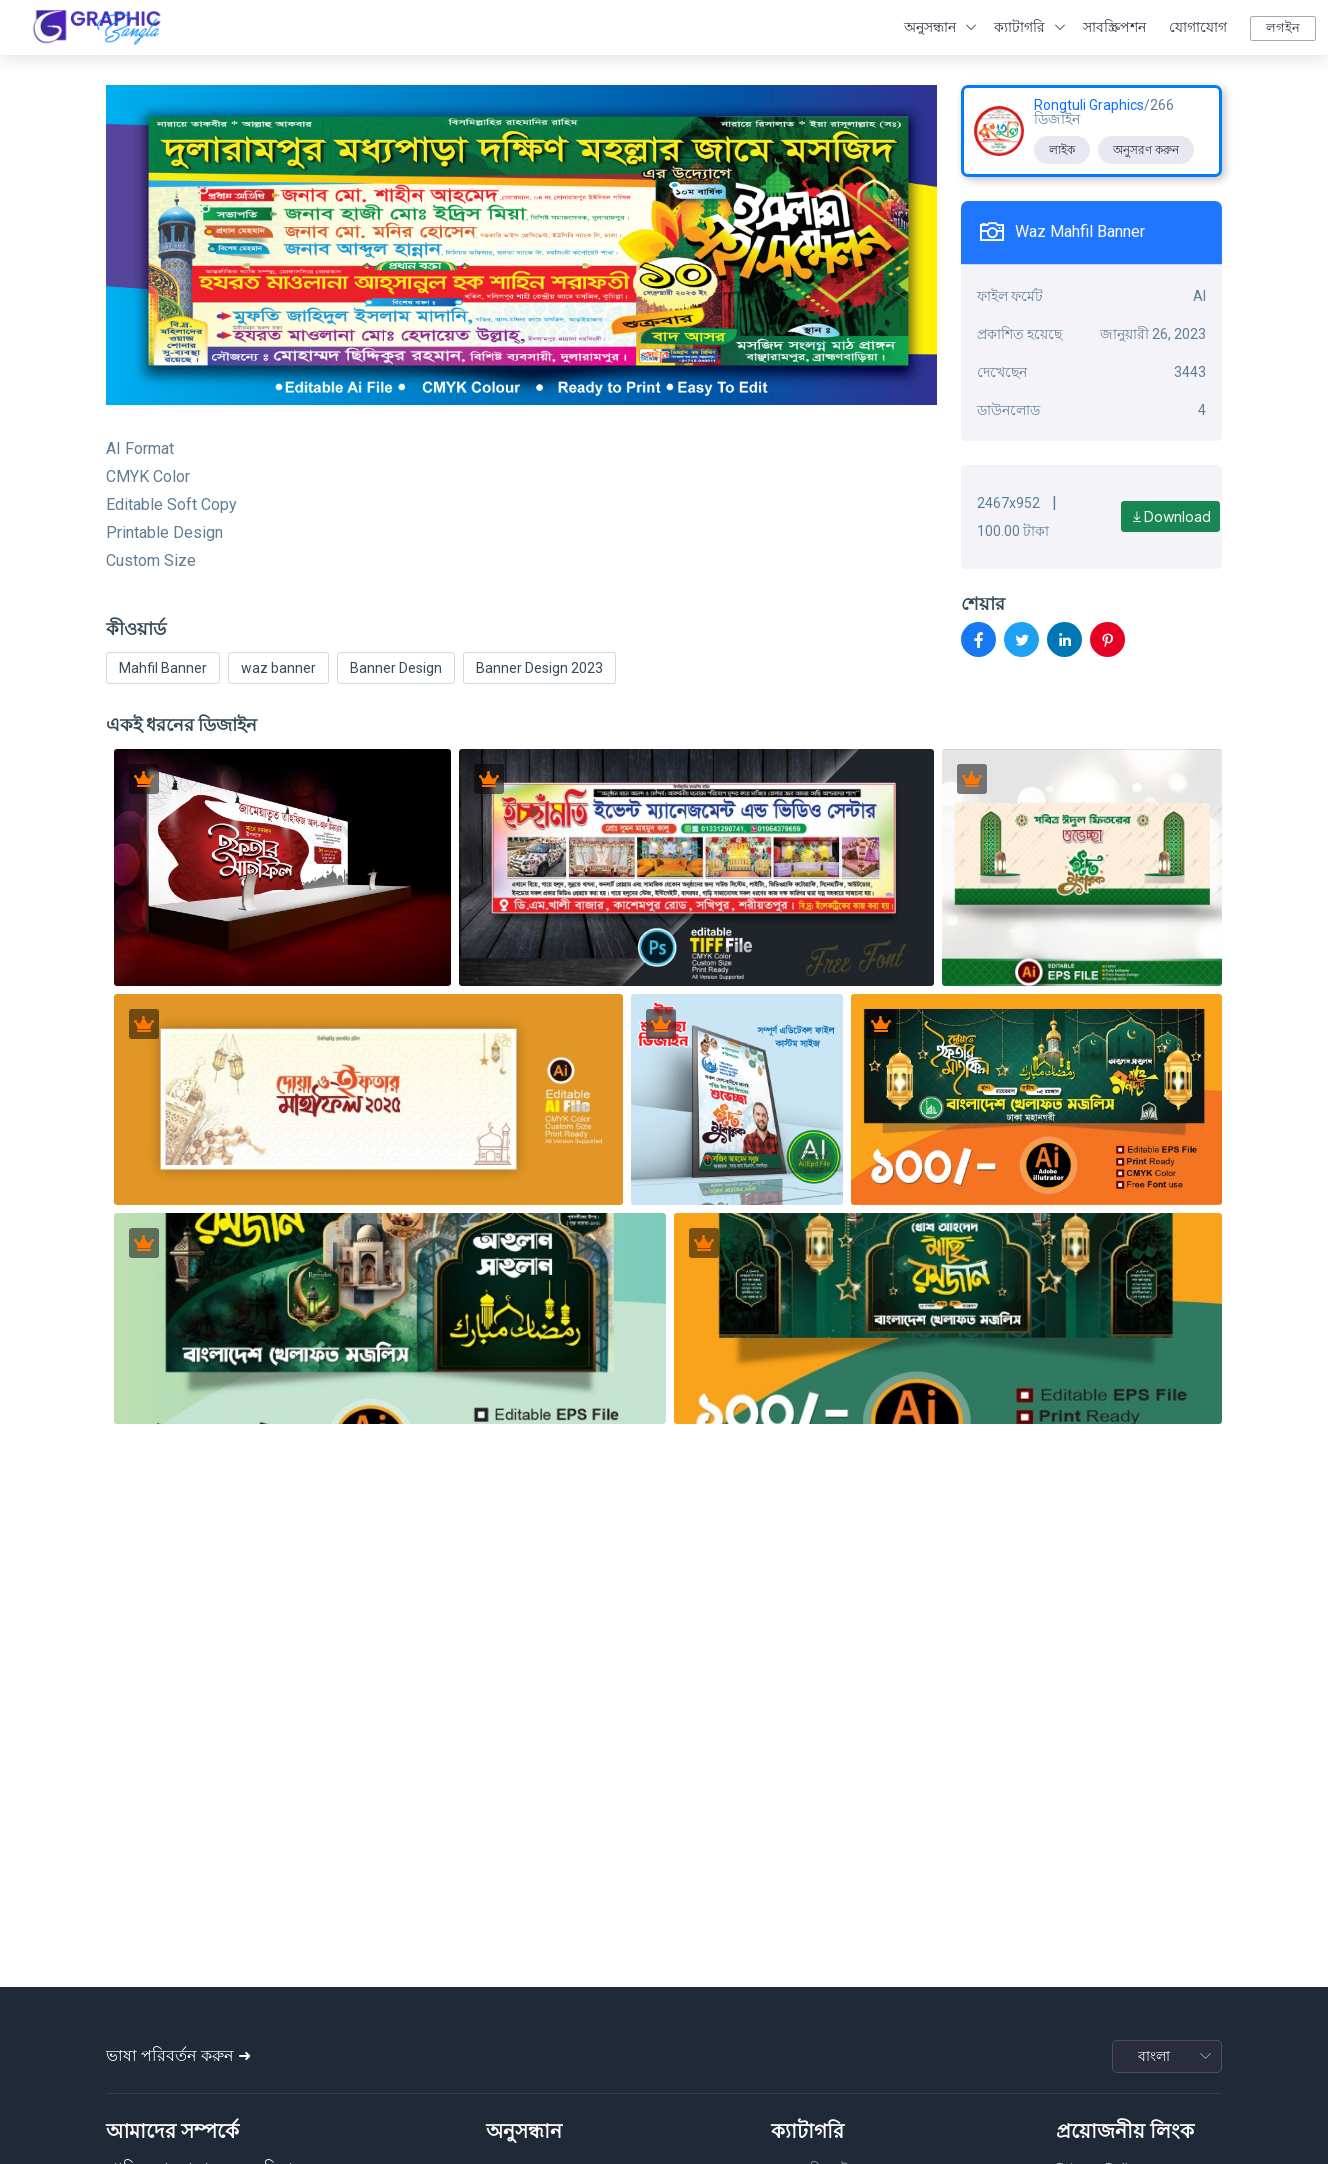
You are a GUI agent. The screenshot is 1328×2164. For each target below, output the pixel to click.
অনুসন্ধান (930, 27)
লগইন (1283, 27)
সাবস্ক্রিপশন (1114, 27)
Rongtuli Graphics (1089, 105)
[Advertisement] (664, 1829)
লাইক (1062, 150)
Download (1170, 516)
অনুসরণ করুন (1146, 150)
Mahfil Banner (163, 668)
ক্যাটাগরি (1019, 27)
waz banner (278, 668)
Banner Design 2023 (539, 668)
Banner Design (396, 668)
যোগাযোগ (1198, 27)
